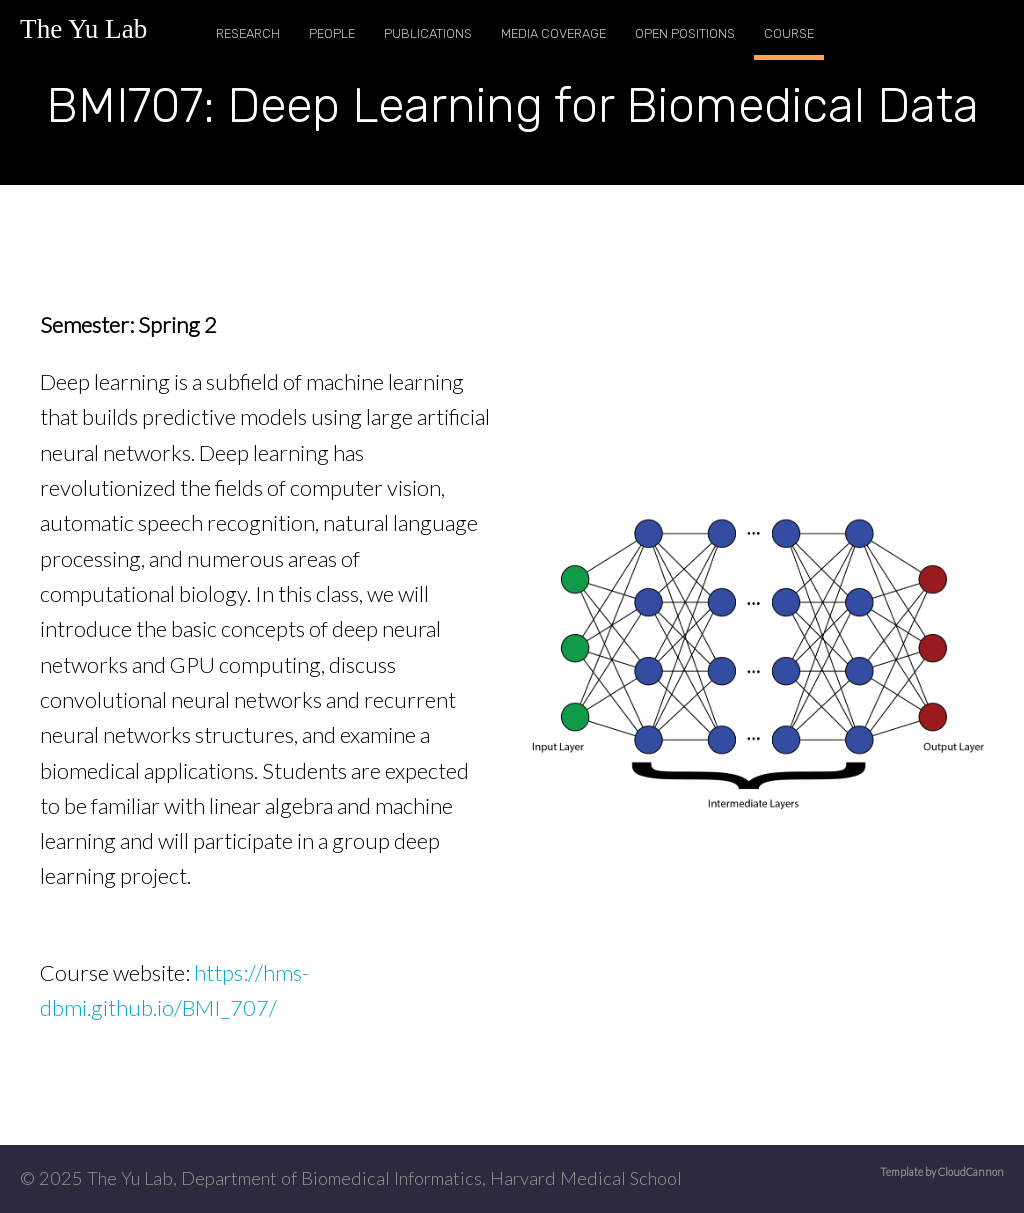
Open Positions (685, 33)
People (332, 33)
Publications (428, 33)
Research (248, 33)
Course (789, 33)
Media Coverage (553, 33)
